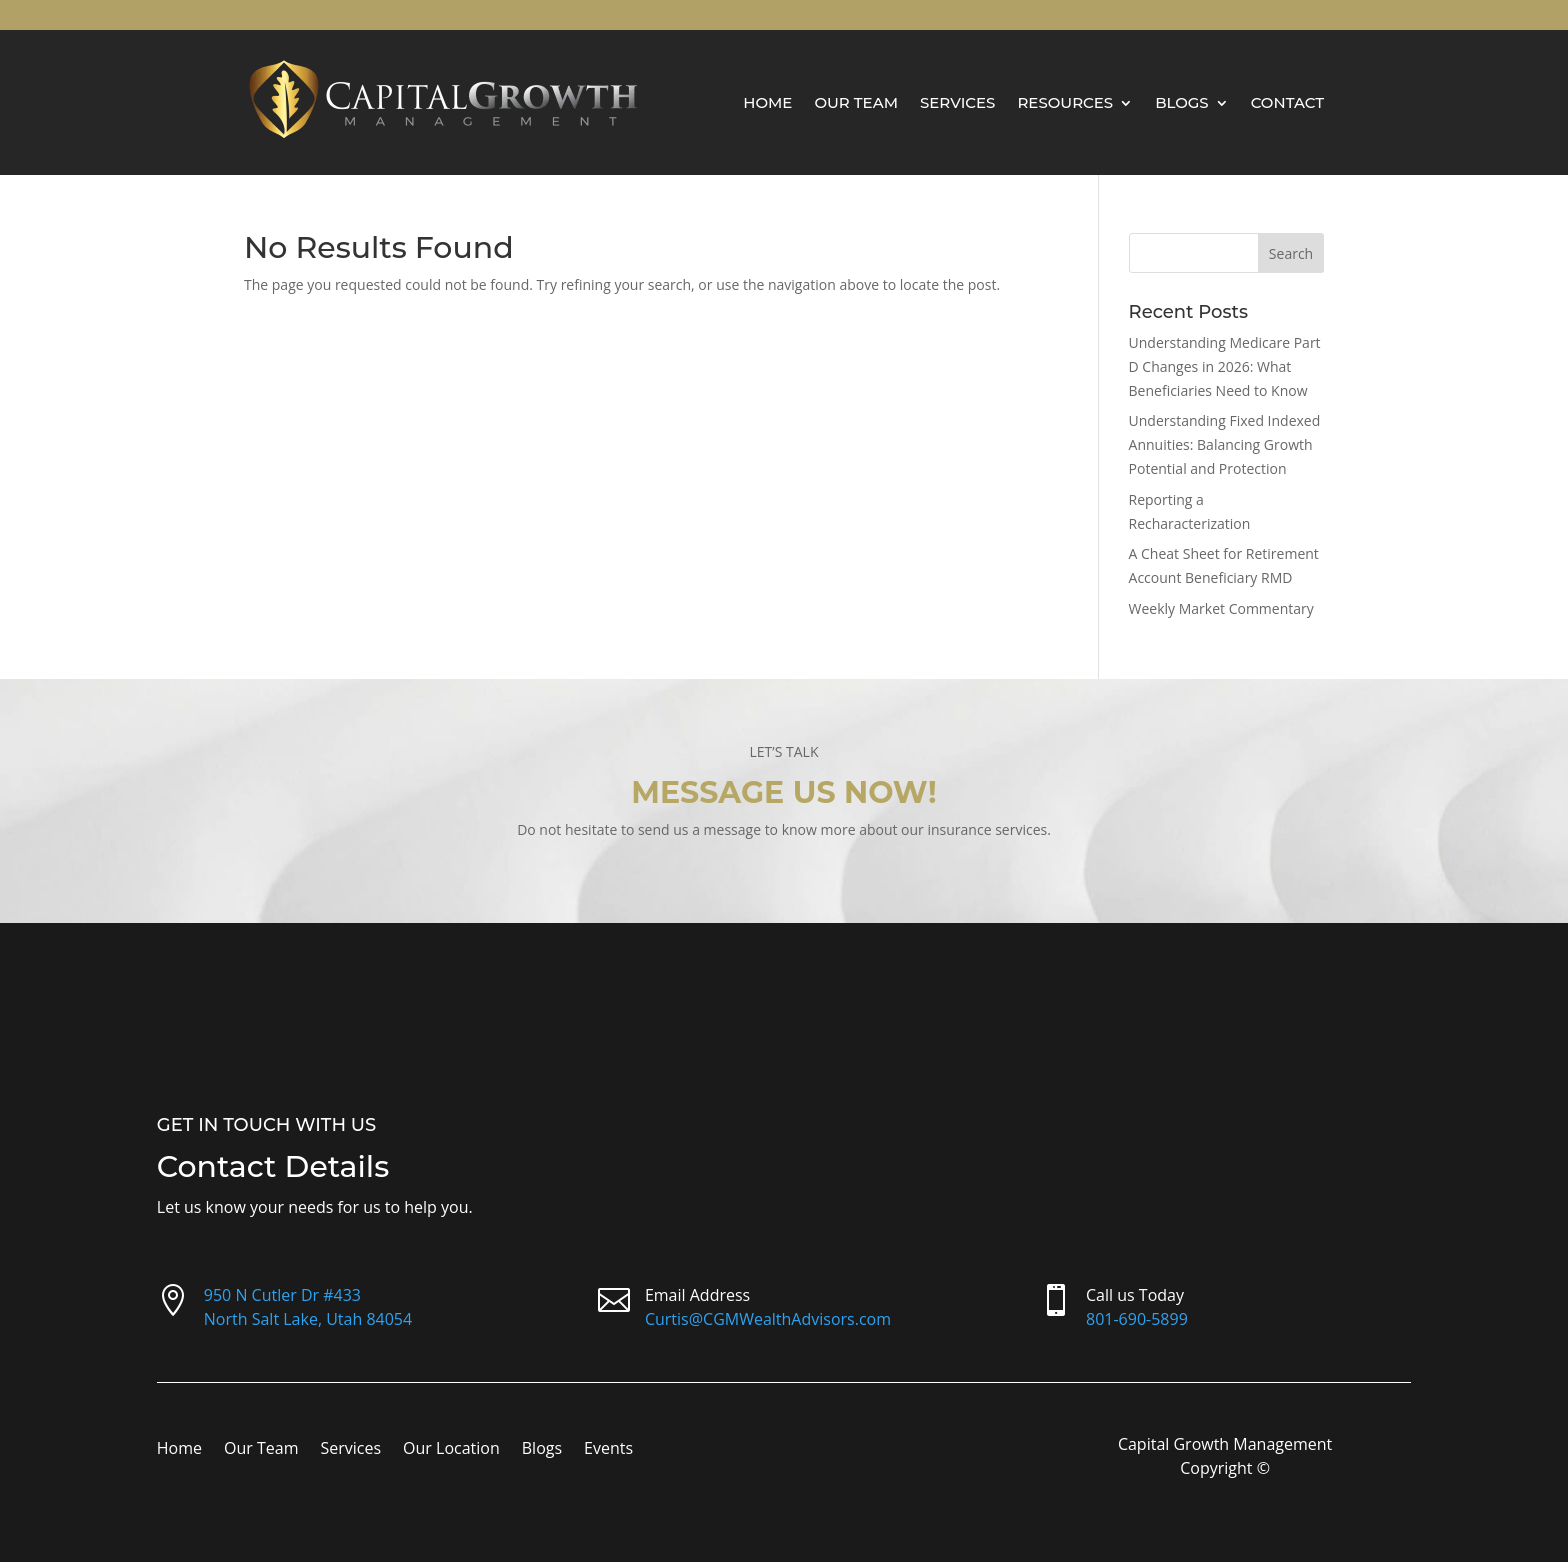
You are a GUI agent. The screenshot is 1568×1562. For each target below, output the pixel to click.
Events (608, 1450)
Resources (1065, 102)
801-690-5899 (1137, 1319)
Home (767, 102)
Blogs (1182, 102)
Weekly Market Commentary (1221, 608)
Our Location (451, 1450)
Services (957, 102)
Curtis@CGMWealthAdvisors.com (768, 1319)
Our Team (856, 102)
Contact (1287, 102)
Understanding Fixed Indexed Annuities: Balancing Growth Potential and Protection (1225, 444)
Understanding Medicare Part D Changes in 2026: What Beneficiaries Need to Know (1225, 366)
